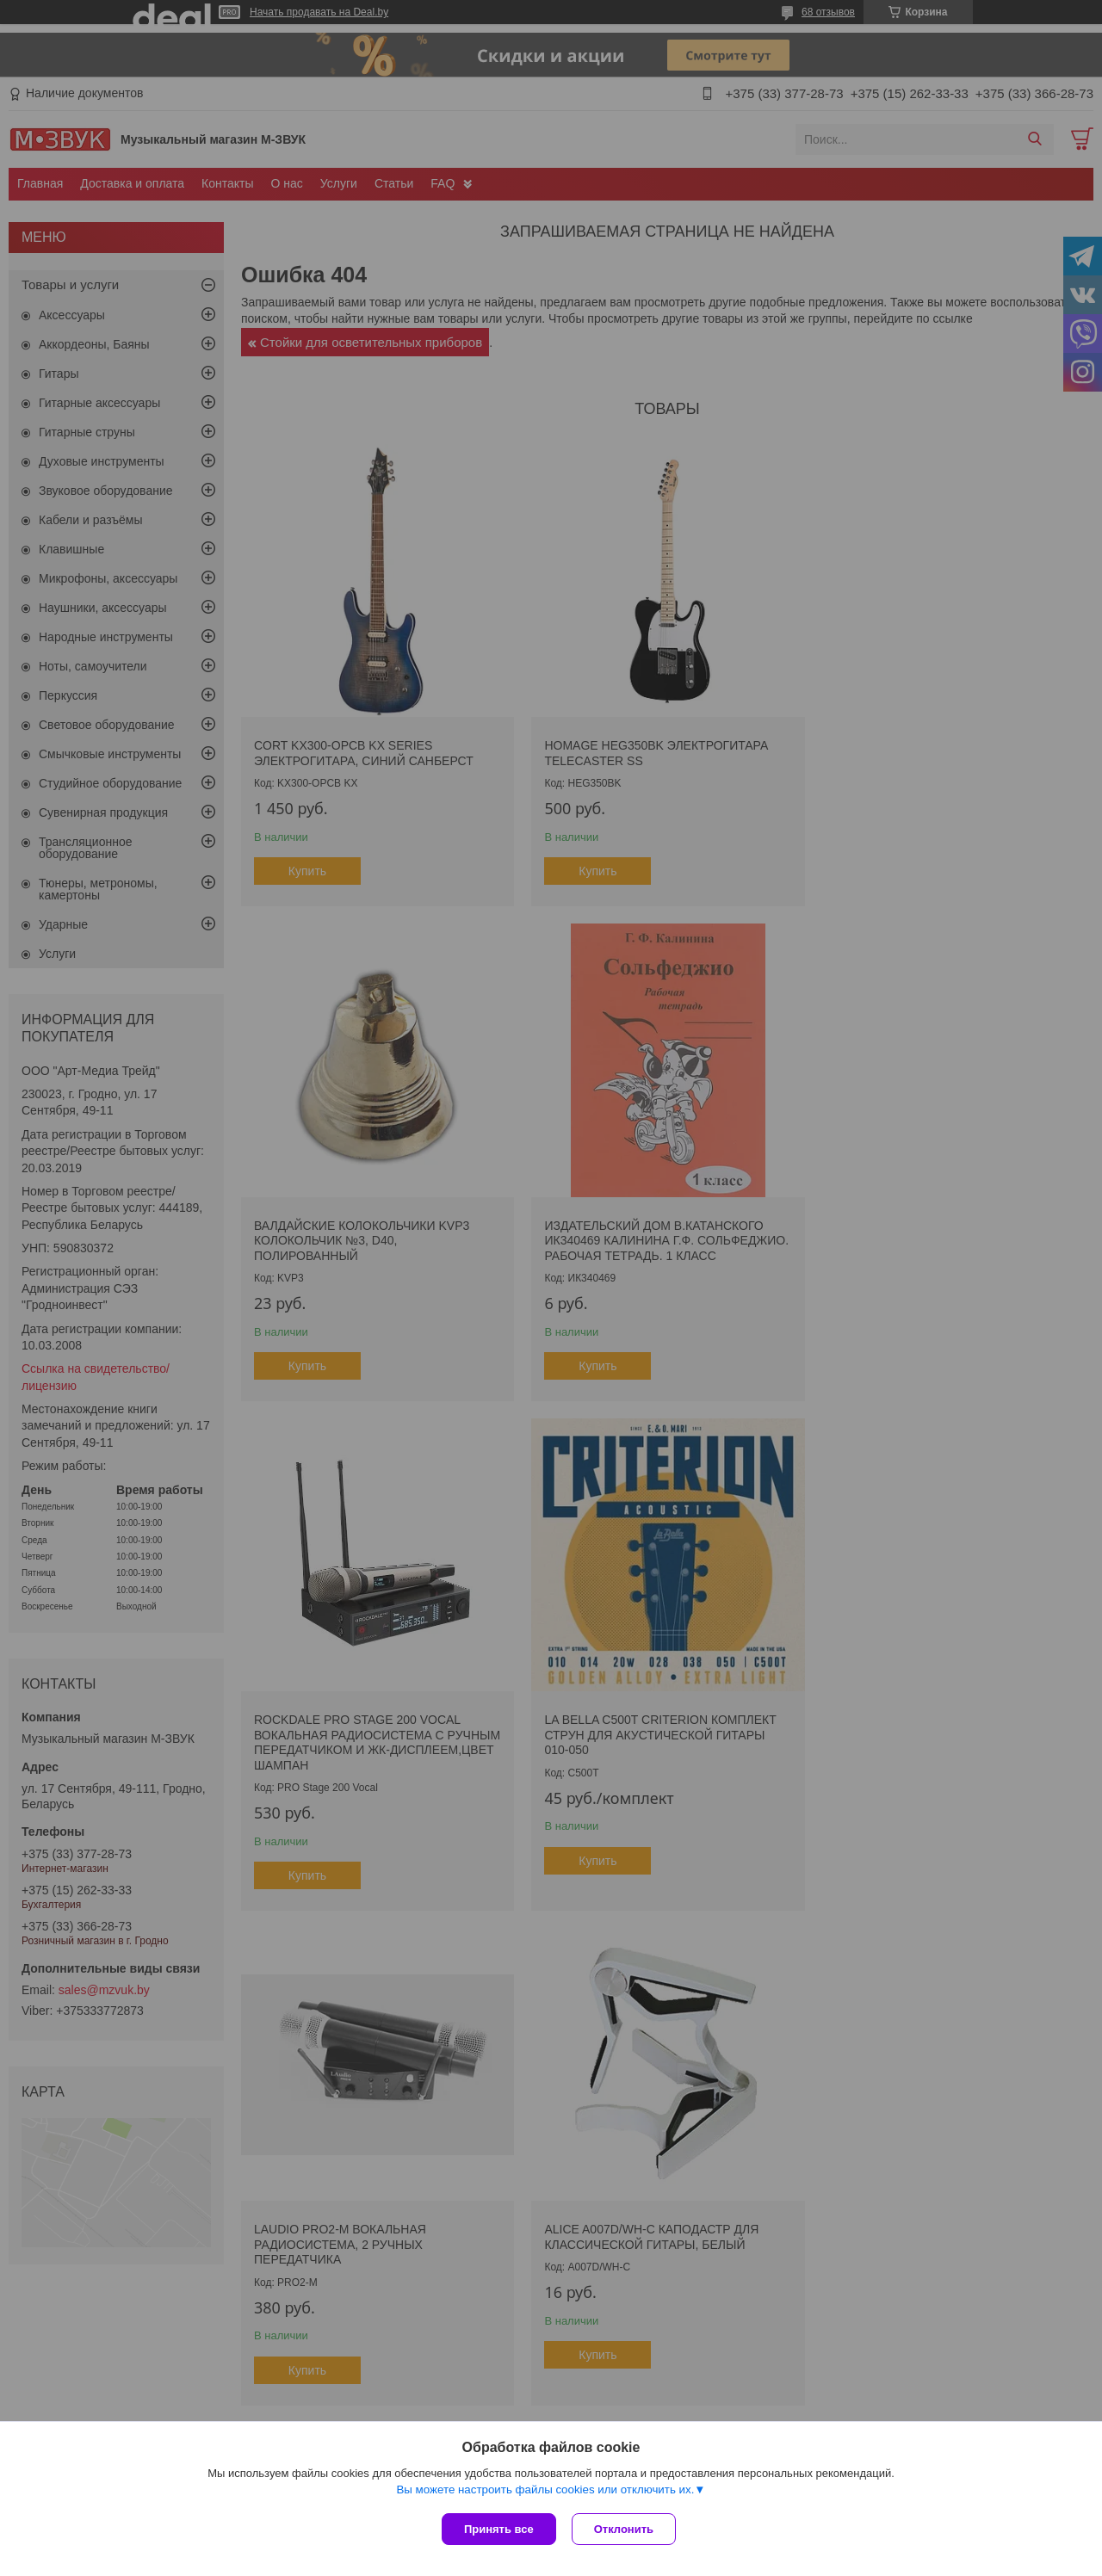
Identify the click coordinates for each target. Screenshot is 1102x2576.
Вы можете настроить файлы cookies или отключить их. (545, 2491)
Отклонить (625, 2529)
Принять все (499, 2529)
